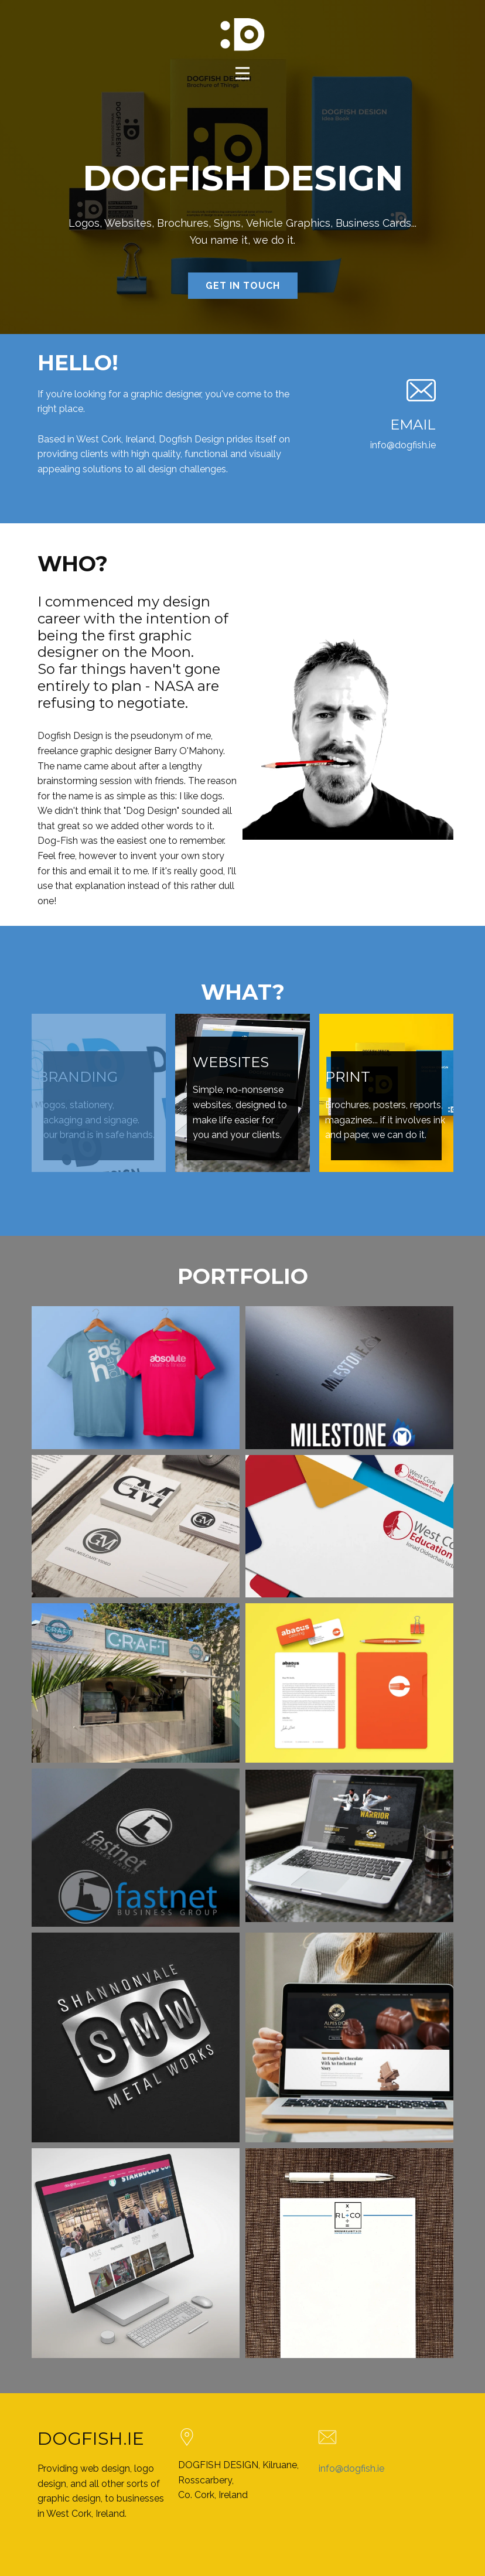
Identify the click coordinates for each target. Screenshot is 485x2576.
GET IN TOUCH (243, 285)
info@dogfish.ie (351, 2468)
